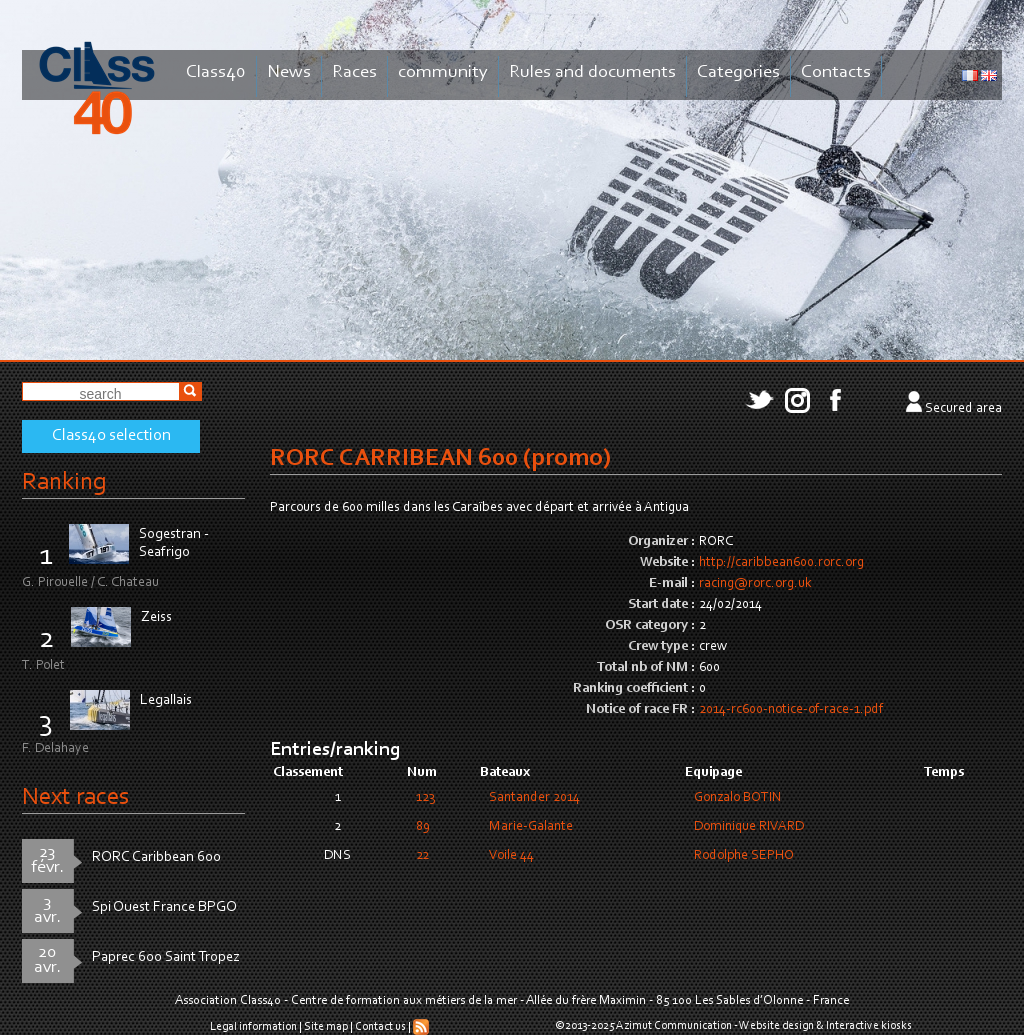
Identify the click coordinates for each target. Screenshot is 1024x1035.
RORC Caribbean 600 (156, 857)
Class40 (216, 72)
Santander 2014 (534, 798)
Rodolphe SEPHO (744, 856)
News (289, 72)
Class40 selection (111, 436)
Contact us (380, 1027)
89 (423, 827)
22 (422, 856)
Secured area (963, 409)
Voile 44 (511, 856)
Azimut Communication (674, 1026)
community (443, 72)
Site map (326, 1027)
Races (354, 72)
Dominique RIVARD (749, 827)
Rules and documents (592, 72)
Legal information (253, 1027)
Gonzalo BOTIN (738, 798)
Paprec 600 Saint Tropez (166, 957)
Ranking (64, 482)
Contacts (836, 72)
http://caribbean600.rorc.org (781, 563)
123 (425, 798)
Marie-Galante (531, 827)
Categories (738, 72)
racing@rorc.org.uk (755, 584)
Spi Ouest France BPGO (164, 907)
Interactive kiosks (869, 1026)
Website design (776, 1026)
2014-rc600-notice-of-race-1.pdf (791, 710)
